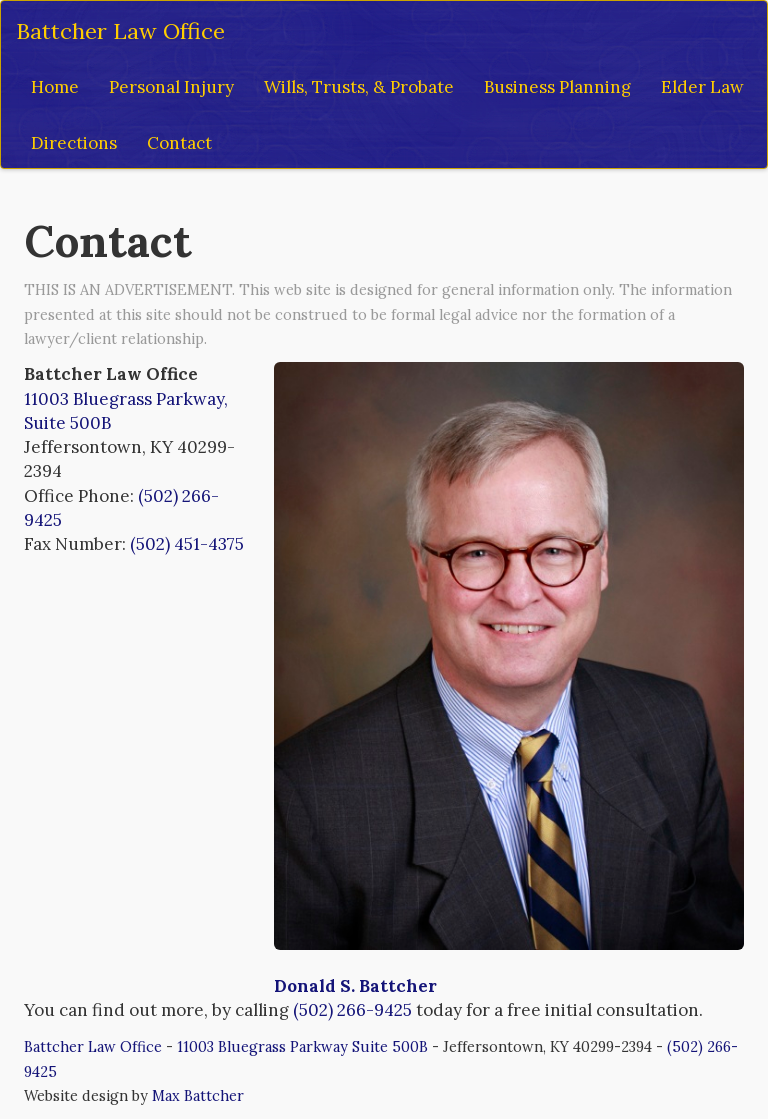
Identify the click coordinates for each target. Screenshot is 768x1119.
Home (55, 87)
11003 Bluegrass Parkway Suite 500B (302, 1046)
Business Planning (557, 87)
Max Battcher (198, 1095)
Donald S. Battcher (355, 986)
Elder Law (702, 87)
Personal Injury (171, 87)
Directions (74, 143)
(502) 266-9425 (352, 1010)
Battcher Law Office (120, 31)
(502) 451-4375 (187, 544)
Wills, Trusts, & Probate (359, 87)
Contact (179, 143)
